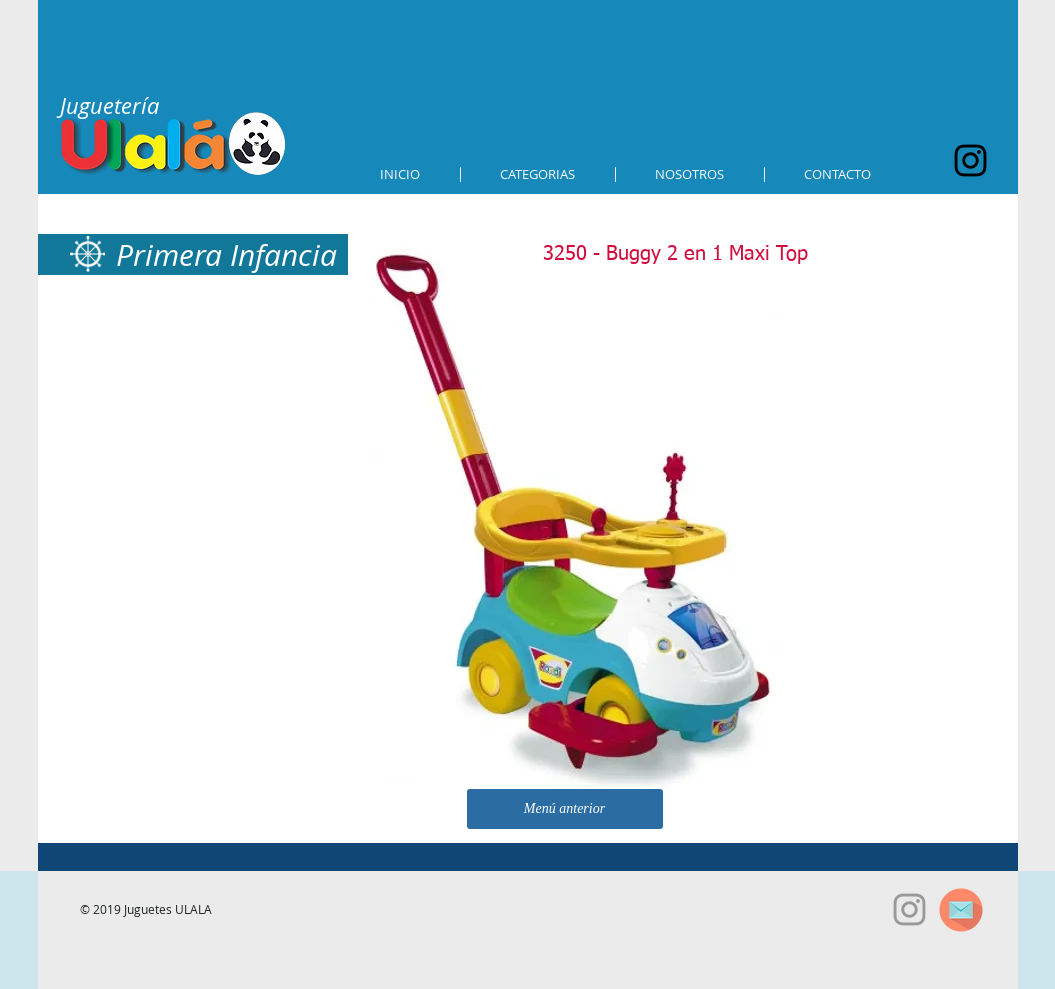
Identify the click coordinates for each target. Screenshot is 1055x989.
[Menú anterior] (565, 809)
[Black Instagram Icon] (970, 160)
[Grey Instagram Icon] (909, 909)
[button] (538, 174)
